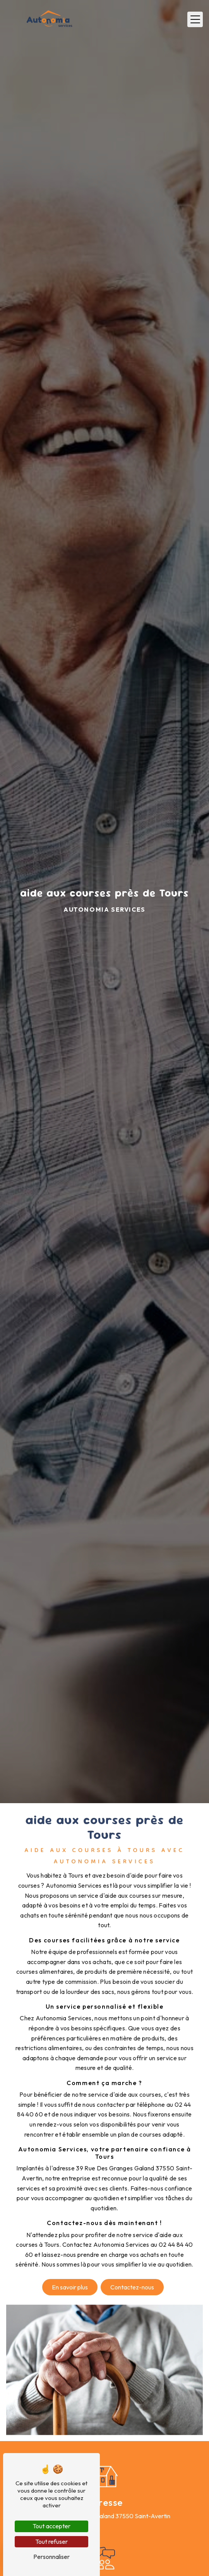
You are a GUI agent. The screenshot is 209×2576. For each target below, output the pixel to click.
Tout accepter (51, 2526)
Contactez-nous (132, 2287)
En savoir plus (70, 2287)
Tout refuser (51, 2541)
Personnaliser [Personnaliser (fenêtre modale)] (51, 2556)
